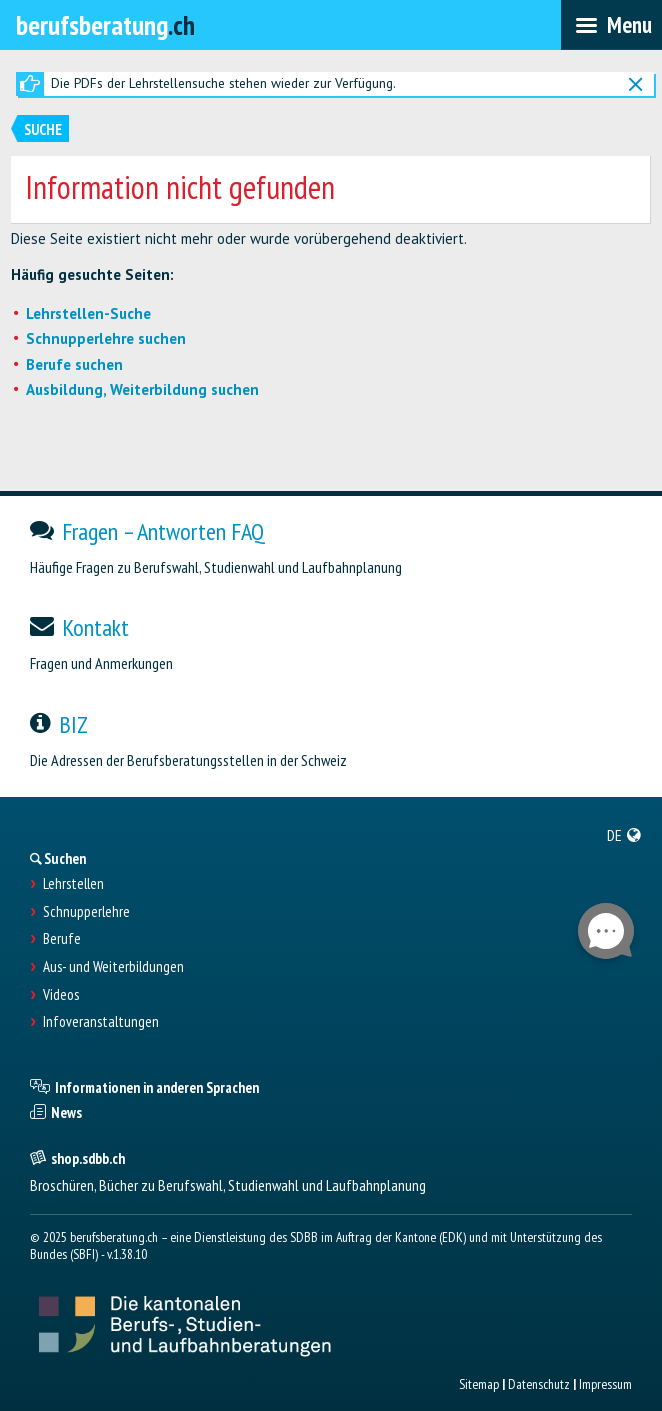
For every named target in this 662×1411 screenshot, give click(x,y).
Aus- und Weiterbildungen (113, 967)
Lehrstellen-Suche (88, 313)
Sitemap (479, 1384)
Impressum (605, 1384)
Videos (61, 995)
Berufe (62, 939)
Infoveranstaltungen (101, 1022)
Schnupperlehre (86, 912)
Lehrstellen (73, 884)
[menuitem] (624, 835)
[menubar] (611, 25)
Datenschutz (539, 1384)
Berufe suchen (74, 364)
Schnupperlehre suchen (106, 338)
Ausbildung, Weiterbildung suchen (142, 389)
